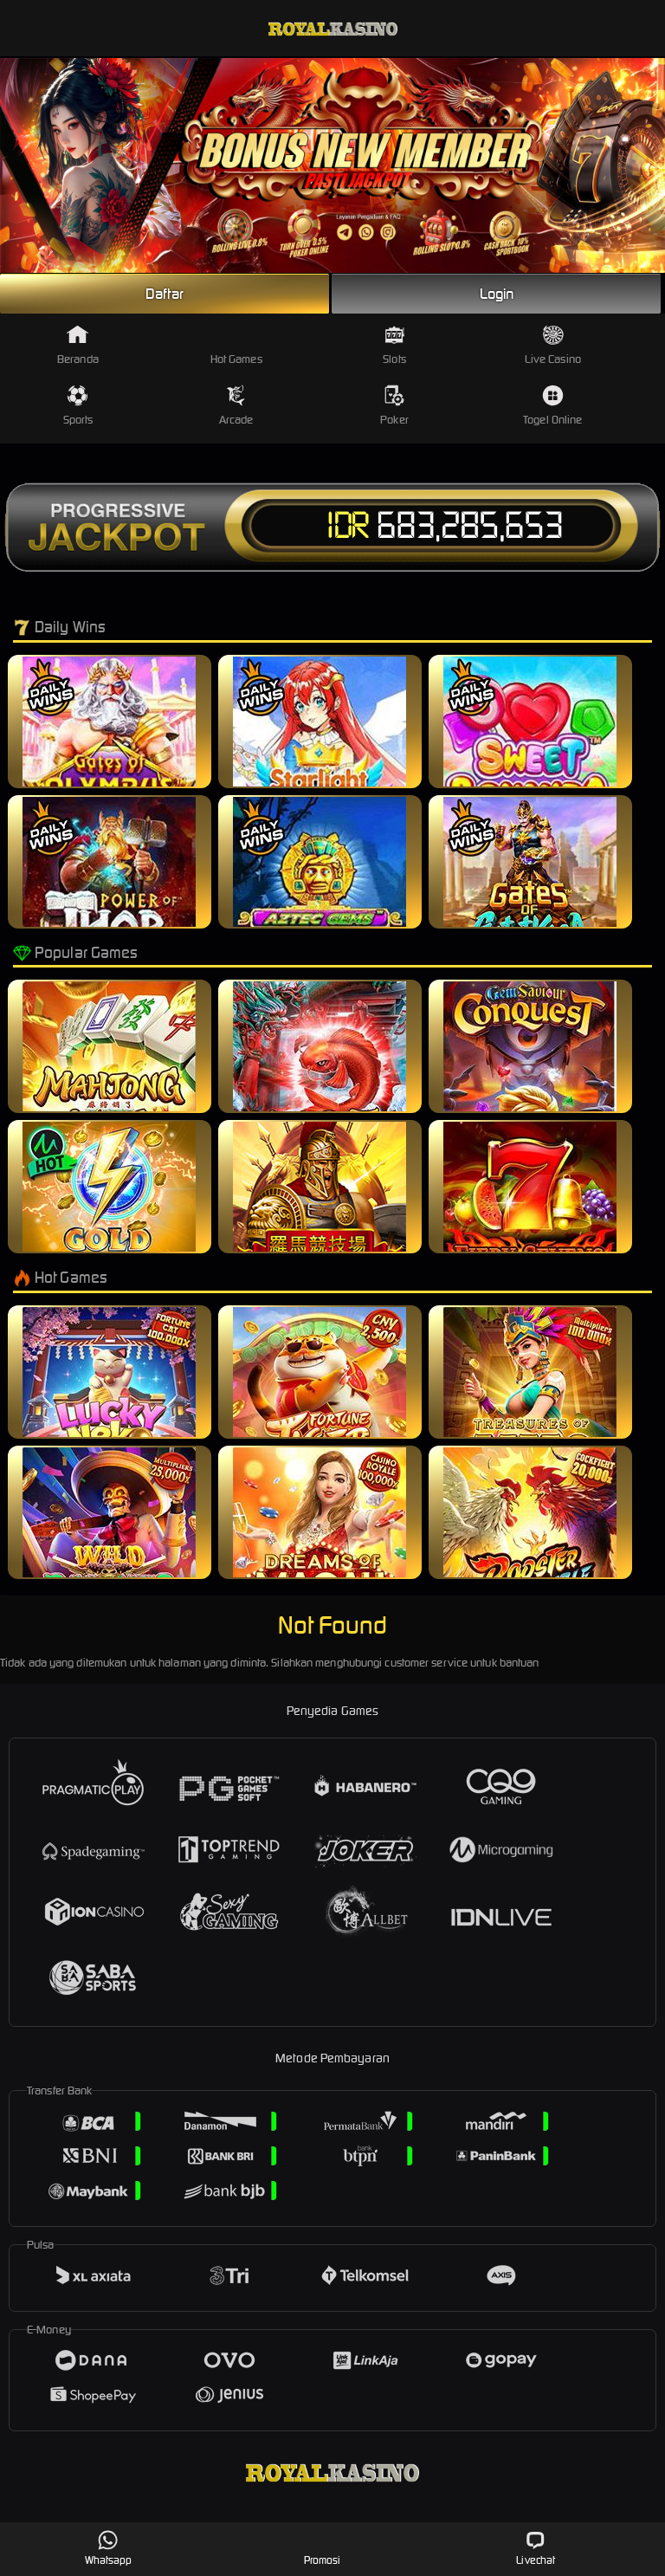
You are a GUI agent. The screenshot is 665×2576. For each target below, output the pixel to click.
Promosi (322, 2547)
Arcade (236, 406)
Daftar (164, 293)
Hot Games (236, 345)
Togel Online (552, 406)
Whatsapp (108, 2547)
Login (497, 293)
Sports (78, 406)
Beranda (78, 345)
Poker (394, 406)
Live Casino (553, 345)
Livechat (535, 2547)
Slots (394, 345)
